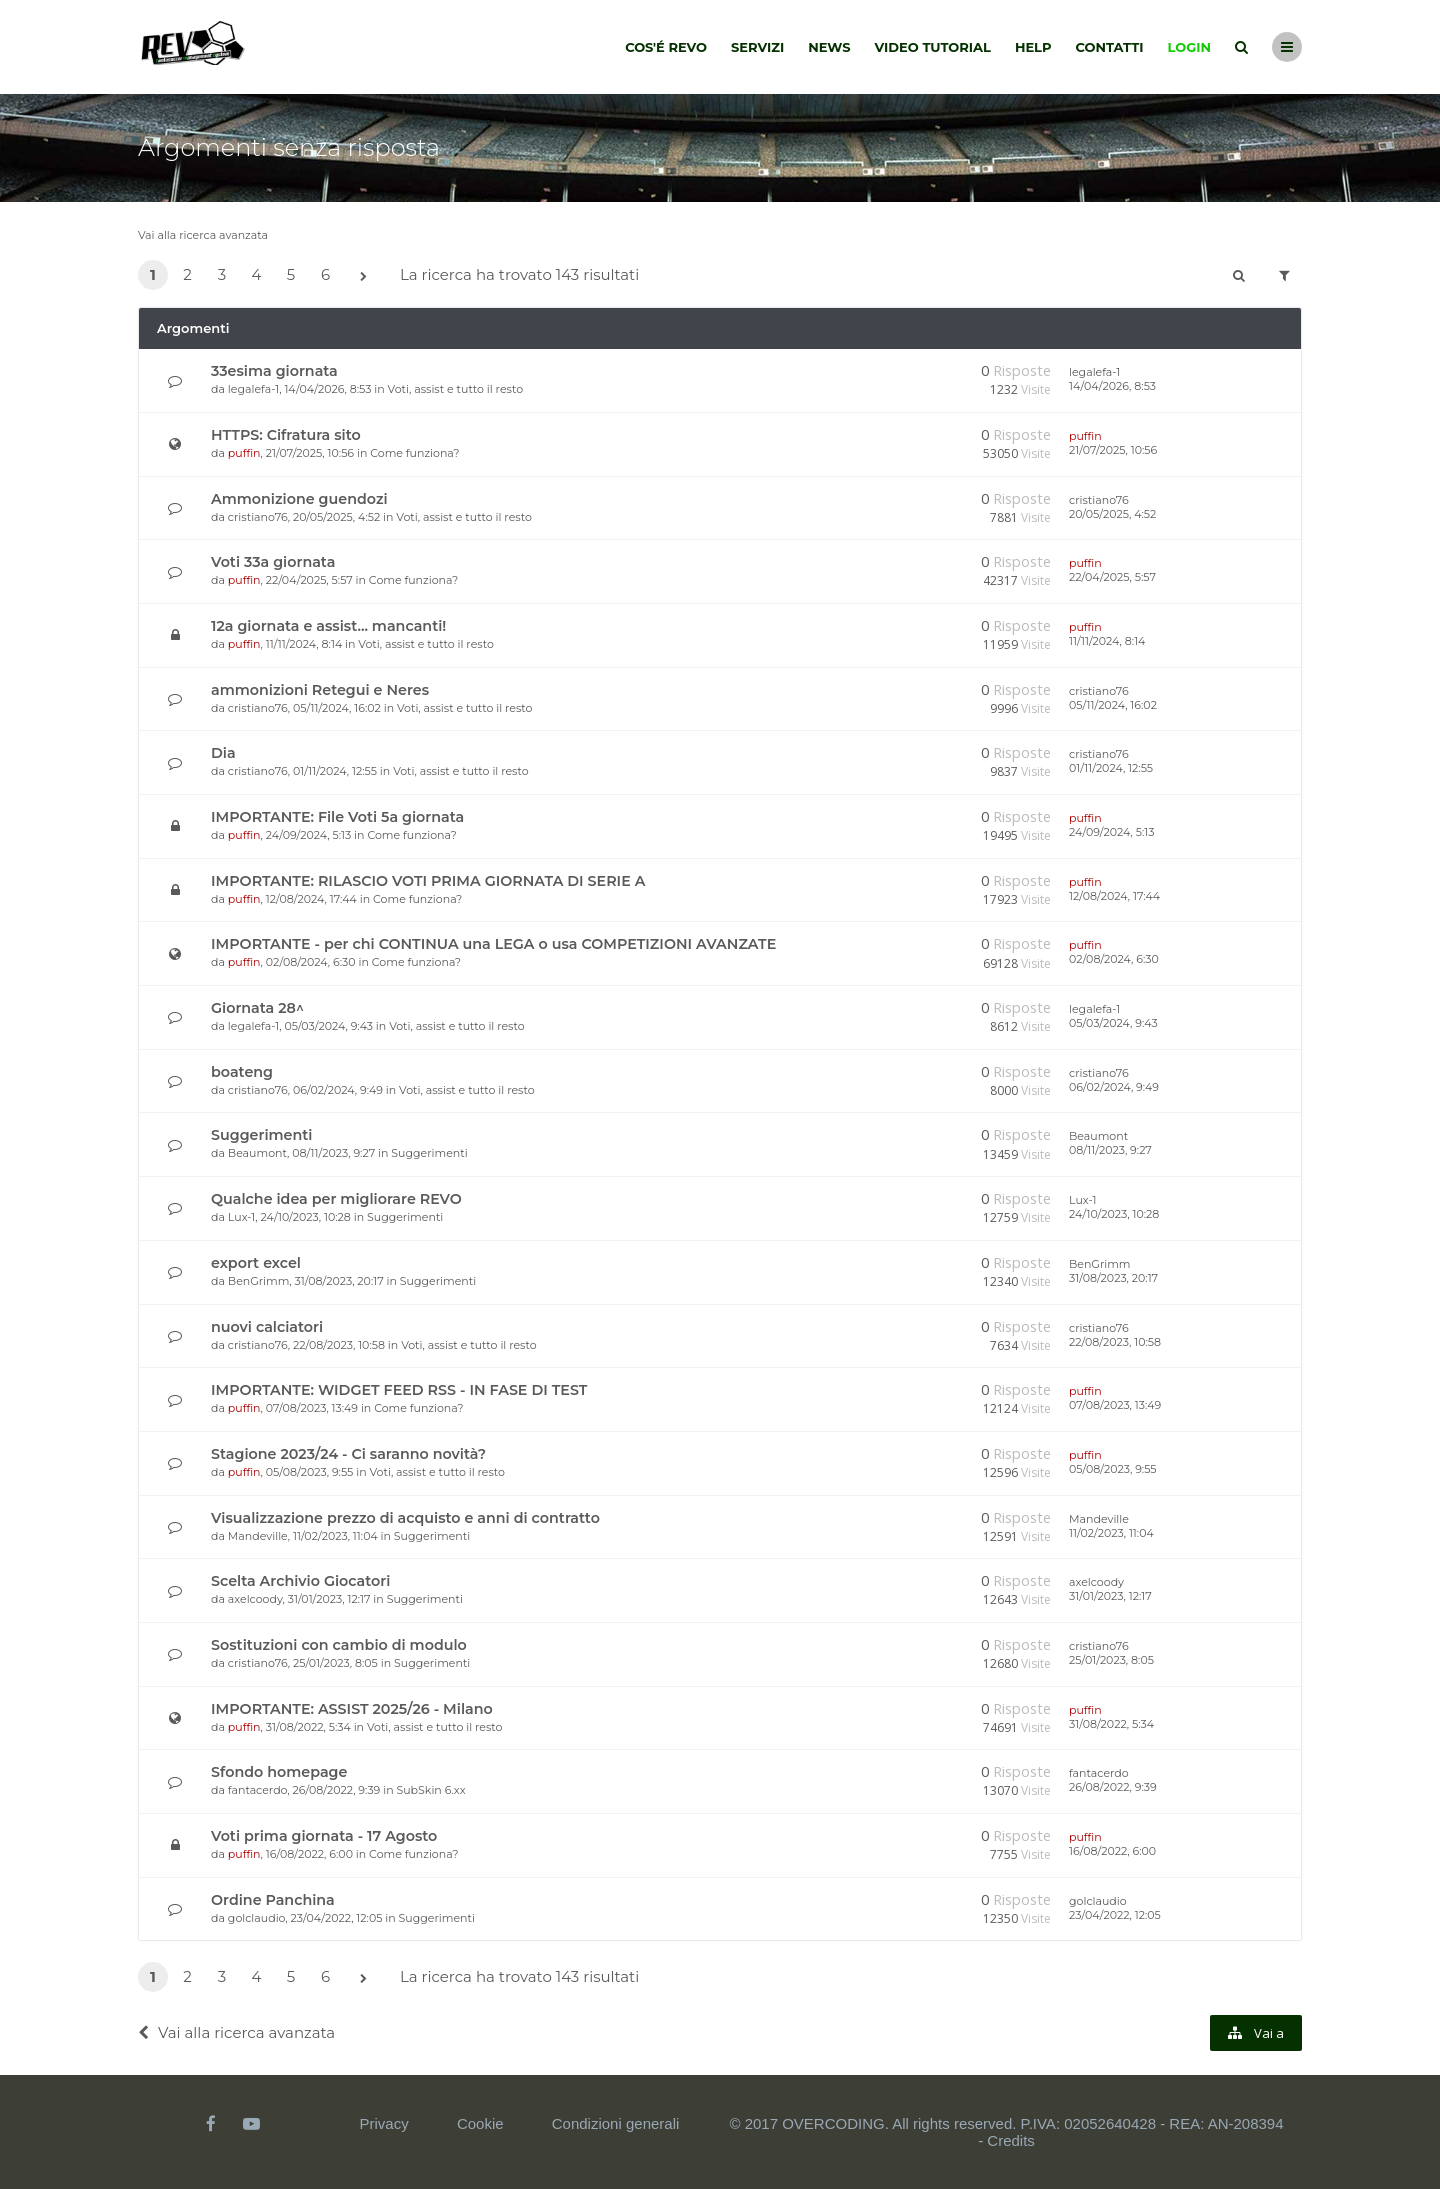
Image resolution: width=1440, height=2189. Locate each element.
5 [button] (291, 274)
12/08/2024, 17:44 (1114, 896)
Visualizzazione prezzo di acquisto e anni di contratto (405, 1518)
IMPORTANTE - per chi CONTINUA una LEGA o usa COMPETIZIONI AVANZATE (493, 944)
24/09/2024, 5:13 (1111, 832)
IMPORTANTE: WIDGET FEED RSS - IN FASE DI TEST (399, 1390)
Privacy (384, 2123)
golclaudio (257, 1918)
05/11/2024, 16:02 (1113, 705)
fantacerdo (257, 1790)
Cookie (480, 2123)
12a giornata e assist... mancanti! (328, 626)
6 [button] (325, 274)
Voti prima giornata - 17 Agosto (324, 1836)
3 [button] (222, 274)
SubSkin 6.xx (430, 1790)
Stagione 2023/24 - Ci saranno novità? (348, 1454)
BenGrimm (259, 1281)
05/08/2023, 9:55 (1113, 1469)
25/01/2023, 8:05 (1111, 1660)
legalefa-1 (253, 389)
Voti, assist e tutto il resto (455, 389)
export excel (256, 1263)
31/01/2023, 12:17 (1110, 1596)
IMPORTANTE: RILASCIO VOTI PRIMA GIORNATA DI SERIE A (428, 881)
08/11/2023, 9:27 (1110, 1150)
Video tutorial (933, 47)
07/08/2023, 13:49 (1115, 1405)
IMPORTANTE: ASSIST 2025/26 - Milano (352, 1709)
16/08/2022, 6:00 (1112, 1851)
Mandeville (258, 1536)
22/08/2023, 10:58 (1115, 1342)
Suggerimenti (261, 1135)
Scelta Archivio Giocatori (300, 1581)
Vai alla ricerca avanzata (203, 235)
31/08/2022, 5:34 (1111, 1724)
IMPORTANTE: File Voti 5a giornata (337, 817)
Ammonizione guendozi (299, 499)
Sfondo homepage (279, 1772)
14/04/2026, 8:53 (1112, 386)
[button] (363, 277)
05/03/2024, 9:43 (1113, 1023)
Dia (223, 753)
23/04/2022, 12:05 (1115, 1915)
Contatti (1110, 47)
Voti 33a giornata (273, 562)
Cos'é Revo (666, 47)
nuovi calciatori (267, 1327)
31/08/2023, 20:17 (1113, 1278)
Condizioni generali (616, 2123)
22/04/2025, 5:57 (1112, 577)
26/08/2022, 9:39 (1113, 1787)
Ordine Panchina (273, 1900)
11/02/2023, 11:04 (1111, 1533)
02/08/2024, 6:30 (1114, 959)
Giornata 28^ (257, 1008)
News (829, 47)
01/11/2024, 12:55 (1111, 768)
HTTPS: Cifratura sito (286, 435)
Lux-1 (241, 1217)
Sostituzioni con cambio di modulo (339, 1645)
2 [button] (187, 274)
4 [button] (257, 274)
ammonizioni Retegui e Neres (320, 690)
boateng (242, 1072)
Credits (1011, 2140)
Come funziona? (414, 453)
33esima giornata (274, 371)
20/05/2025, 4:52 (1112, 514)
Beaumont (257, 1153)
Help (1033, 47)
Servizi (757, 47)
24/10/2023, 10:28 (1114, 1214)
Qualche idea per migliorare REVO (336, 1199)
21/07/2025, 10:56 (1113, 450)
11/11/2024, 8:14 (1107, 641)
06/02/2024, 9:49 (1114, 1087)
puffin (244, 453)
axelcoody (255, 1599)
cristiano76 (258, 517)
